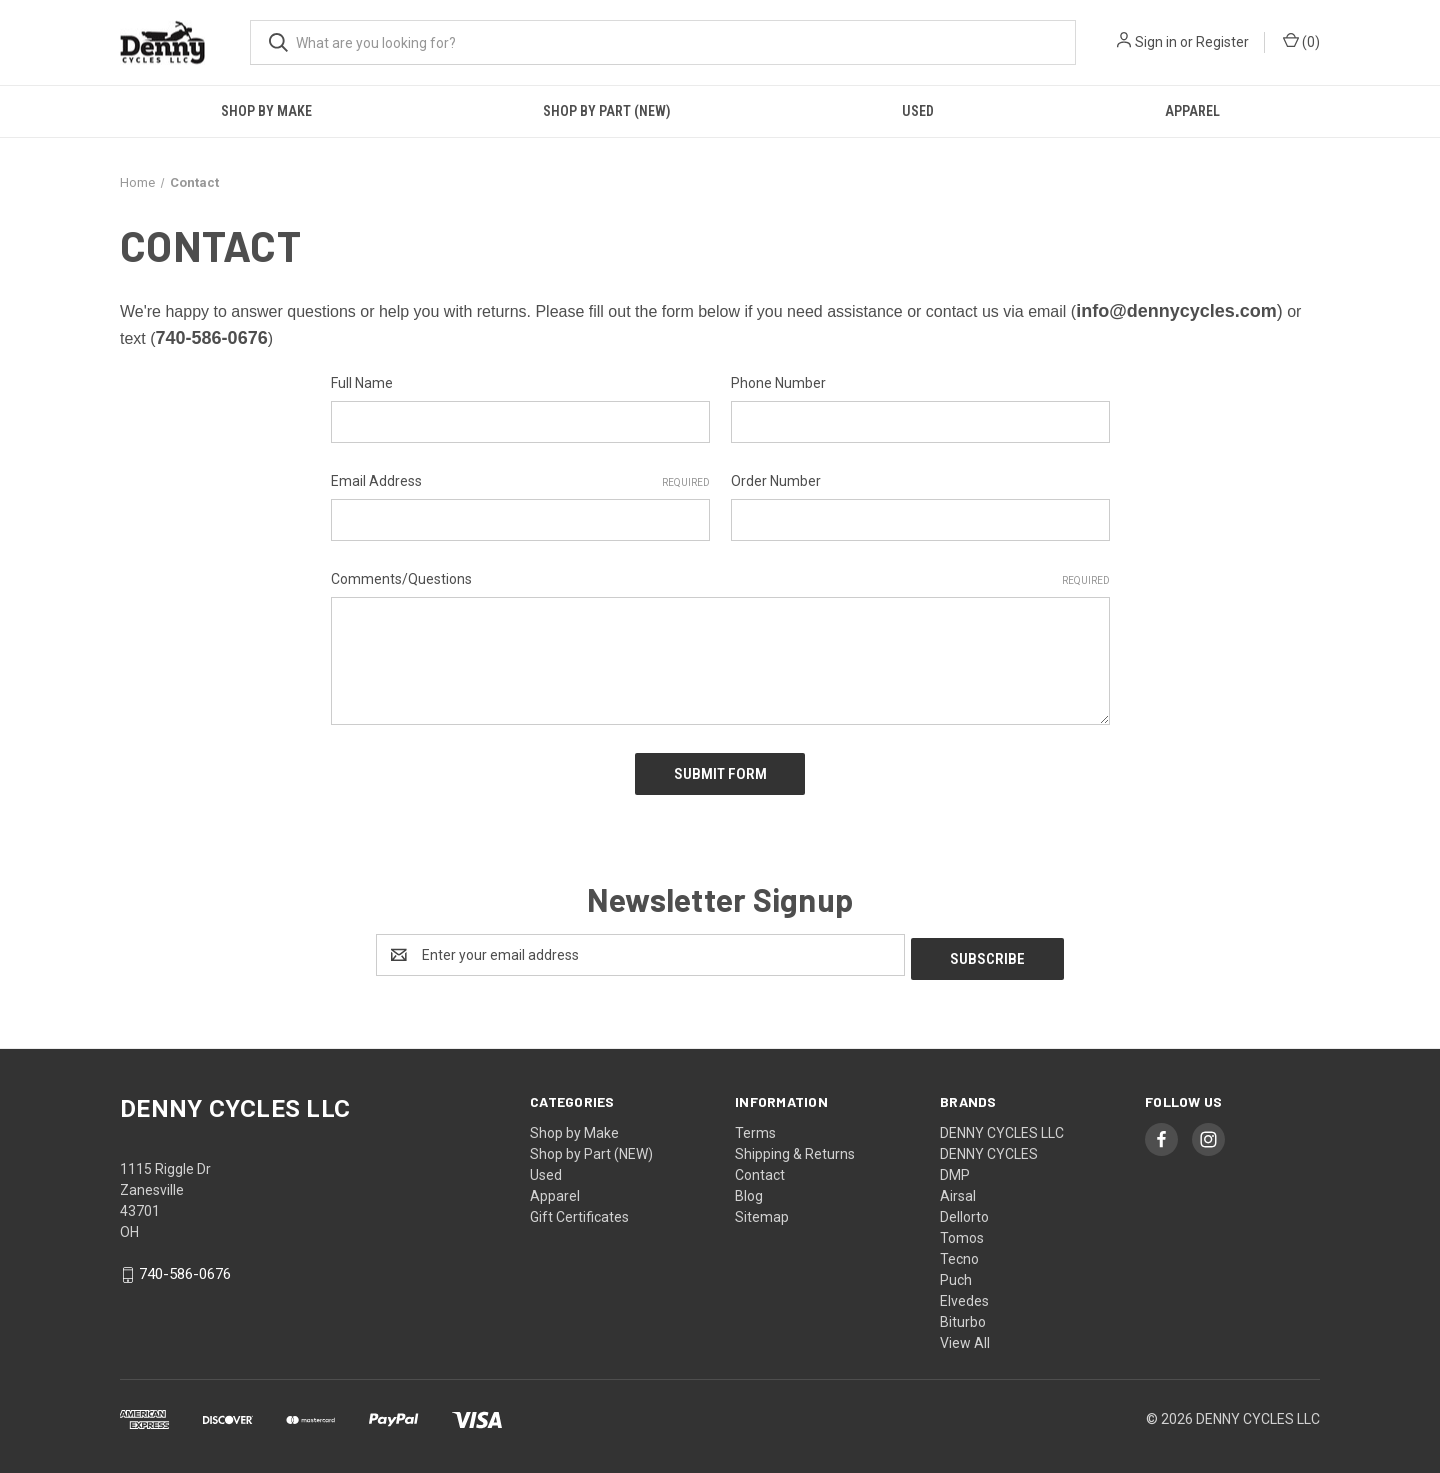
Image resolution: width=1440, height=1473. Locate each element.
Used (918, 111)
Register (1222, 42)
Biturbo (963, 1313)
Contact (760, 1166)
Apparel (1192, 111)
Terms (755, 1124)
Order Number (776, 481)
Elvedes (964, 1292)
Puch (956, 1271)
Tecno (959, 1250)
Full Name (362, 383)
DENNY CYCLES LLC (1002, 1124)
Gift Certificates (579, 1208)
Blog (749, 1187)
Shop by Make (266, 111)
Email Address (520, 482)
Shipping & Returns (795, 1145)
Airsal (958, 1187)
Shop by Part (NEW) (607, 111)
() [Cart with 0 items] (1301, 41)
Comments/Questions (720, 580)
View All (965, 1334)
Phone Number (778, 383)
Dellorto (964, 1208)
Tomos (962, 1229)
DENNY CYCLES (989, 1145)
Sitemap (762, 1208)
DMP (955, 1166)
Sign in (1156, 42)
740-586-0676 (185, 1266)
